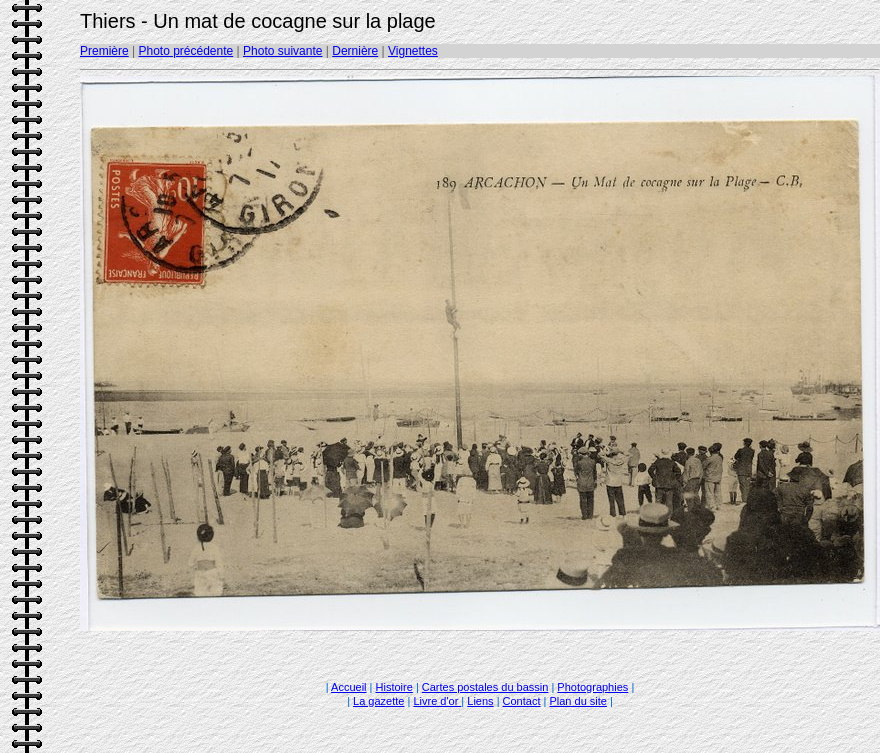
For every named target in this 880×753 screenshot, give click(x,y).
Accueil (348, 687)
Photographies (592, 687)
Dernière (355, 51)
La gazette (378, 701)
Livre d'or (437, 701)
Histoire (394, 687)
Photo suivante (282, 51)
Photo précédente (185, 51)
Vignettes (413, 51)
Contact (522, 701)
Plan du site (577, 701)
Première (104, 51)
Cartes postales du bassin (485, 687)
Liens (480, 701)
